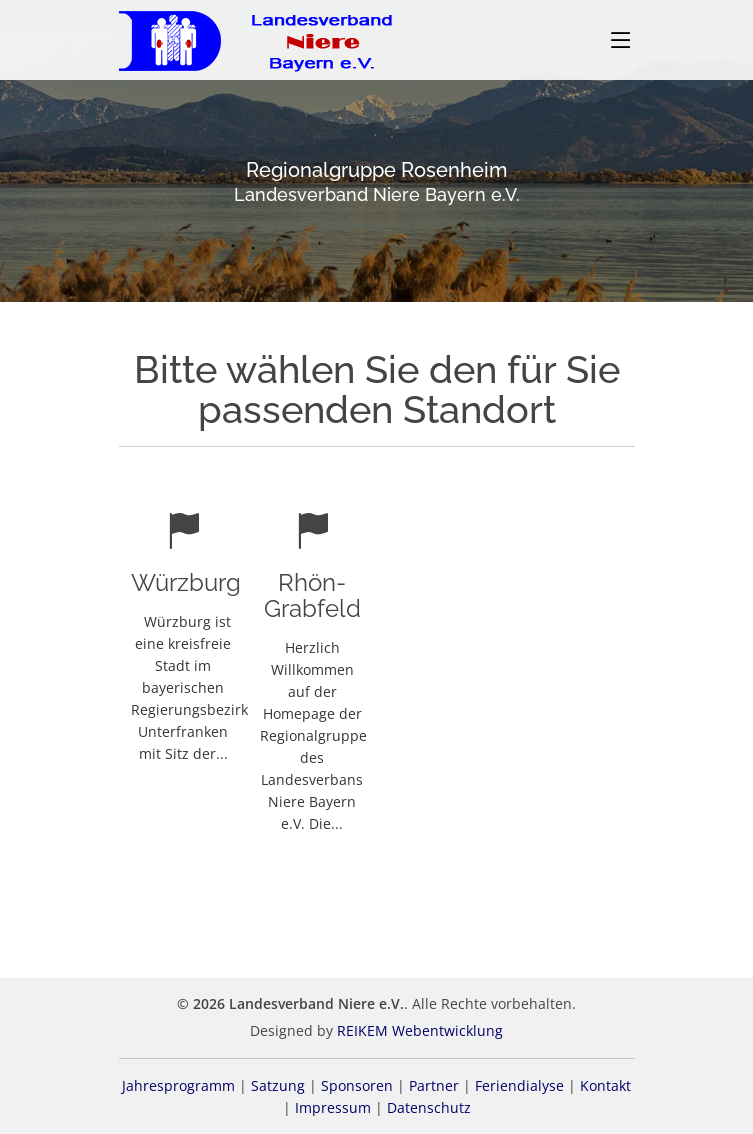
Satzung (278, 1085)
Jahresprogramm (178, 1085)
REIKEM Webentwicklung (420, 1030)
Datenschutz (429, 1107)
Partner (434, 1085)
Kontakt (605, 1085)
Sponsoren (357, 1085)
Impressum (333, 1107)
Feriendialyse (519, 1085)
